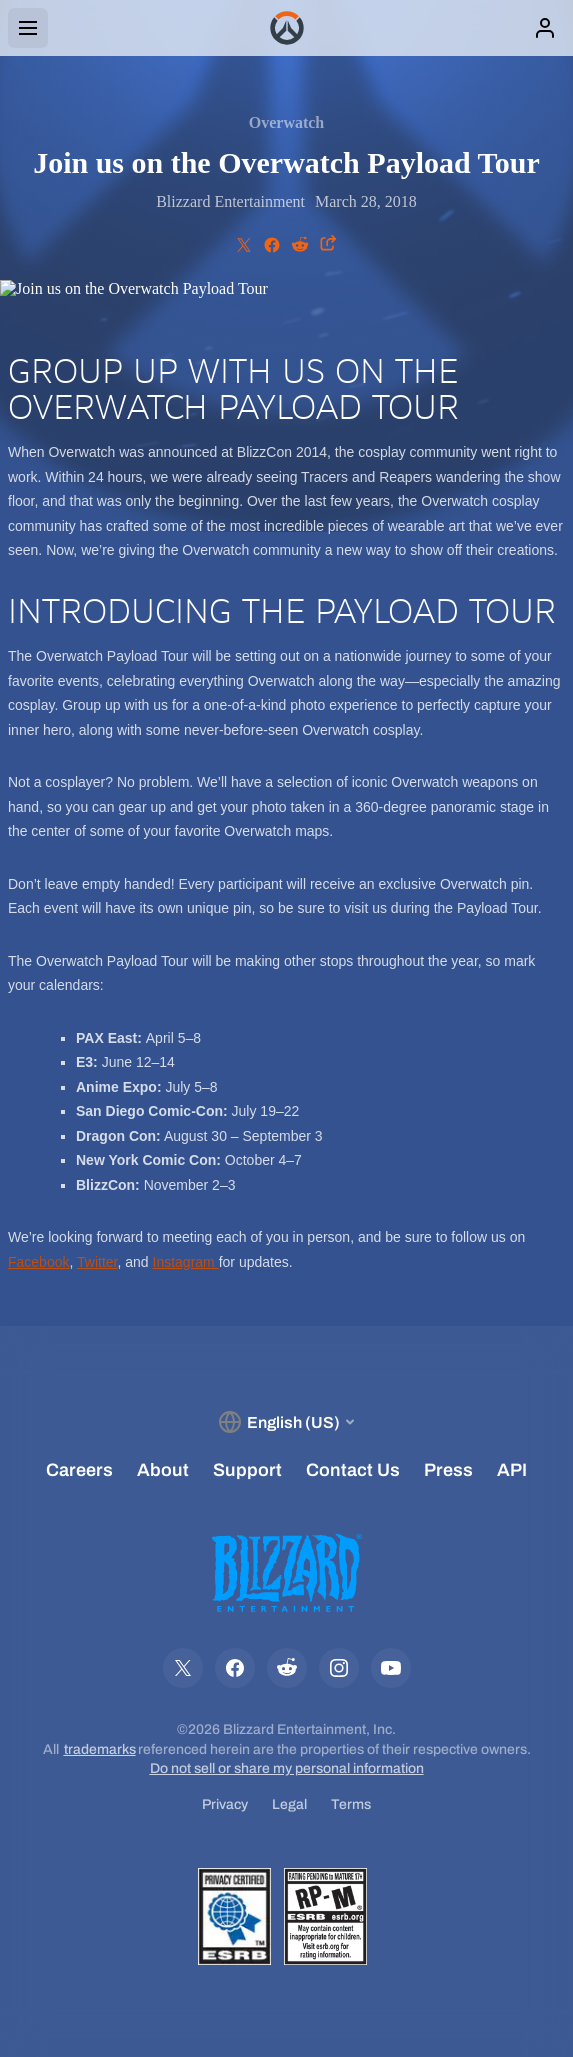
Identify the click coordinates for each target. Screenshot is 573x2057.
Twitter (97, 1262)
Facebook (38, 1262)
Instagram (186, 1262)
